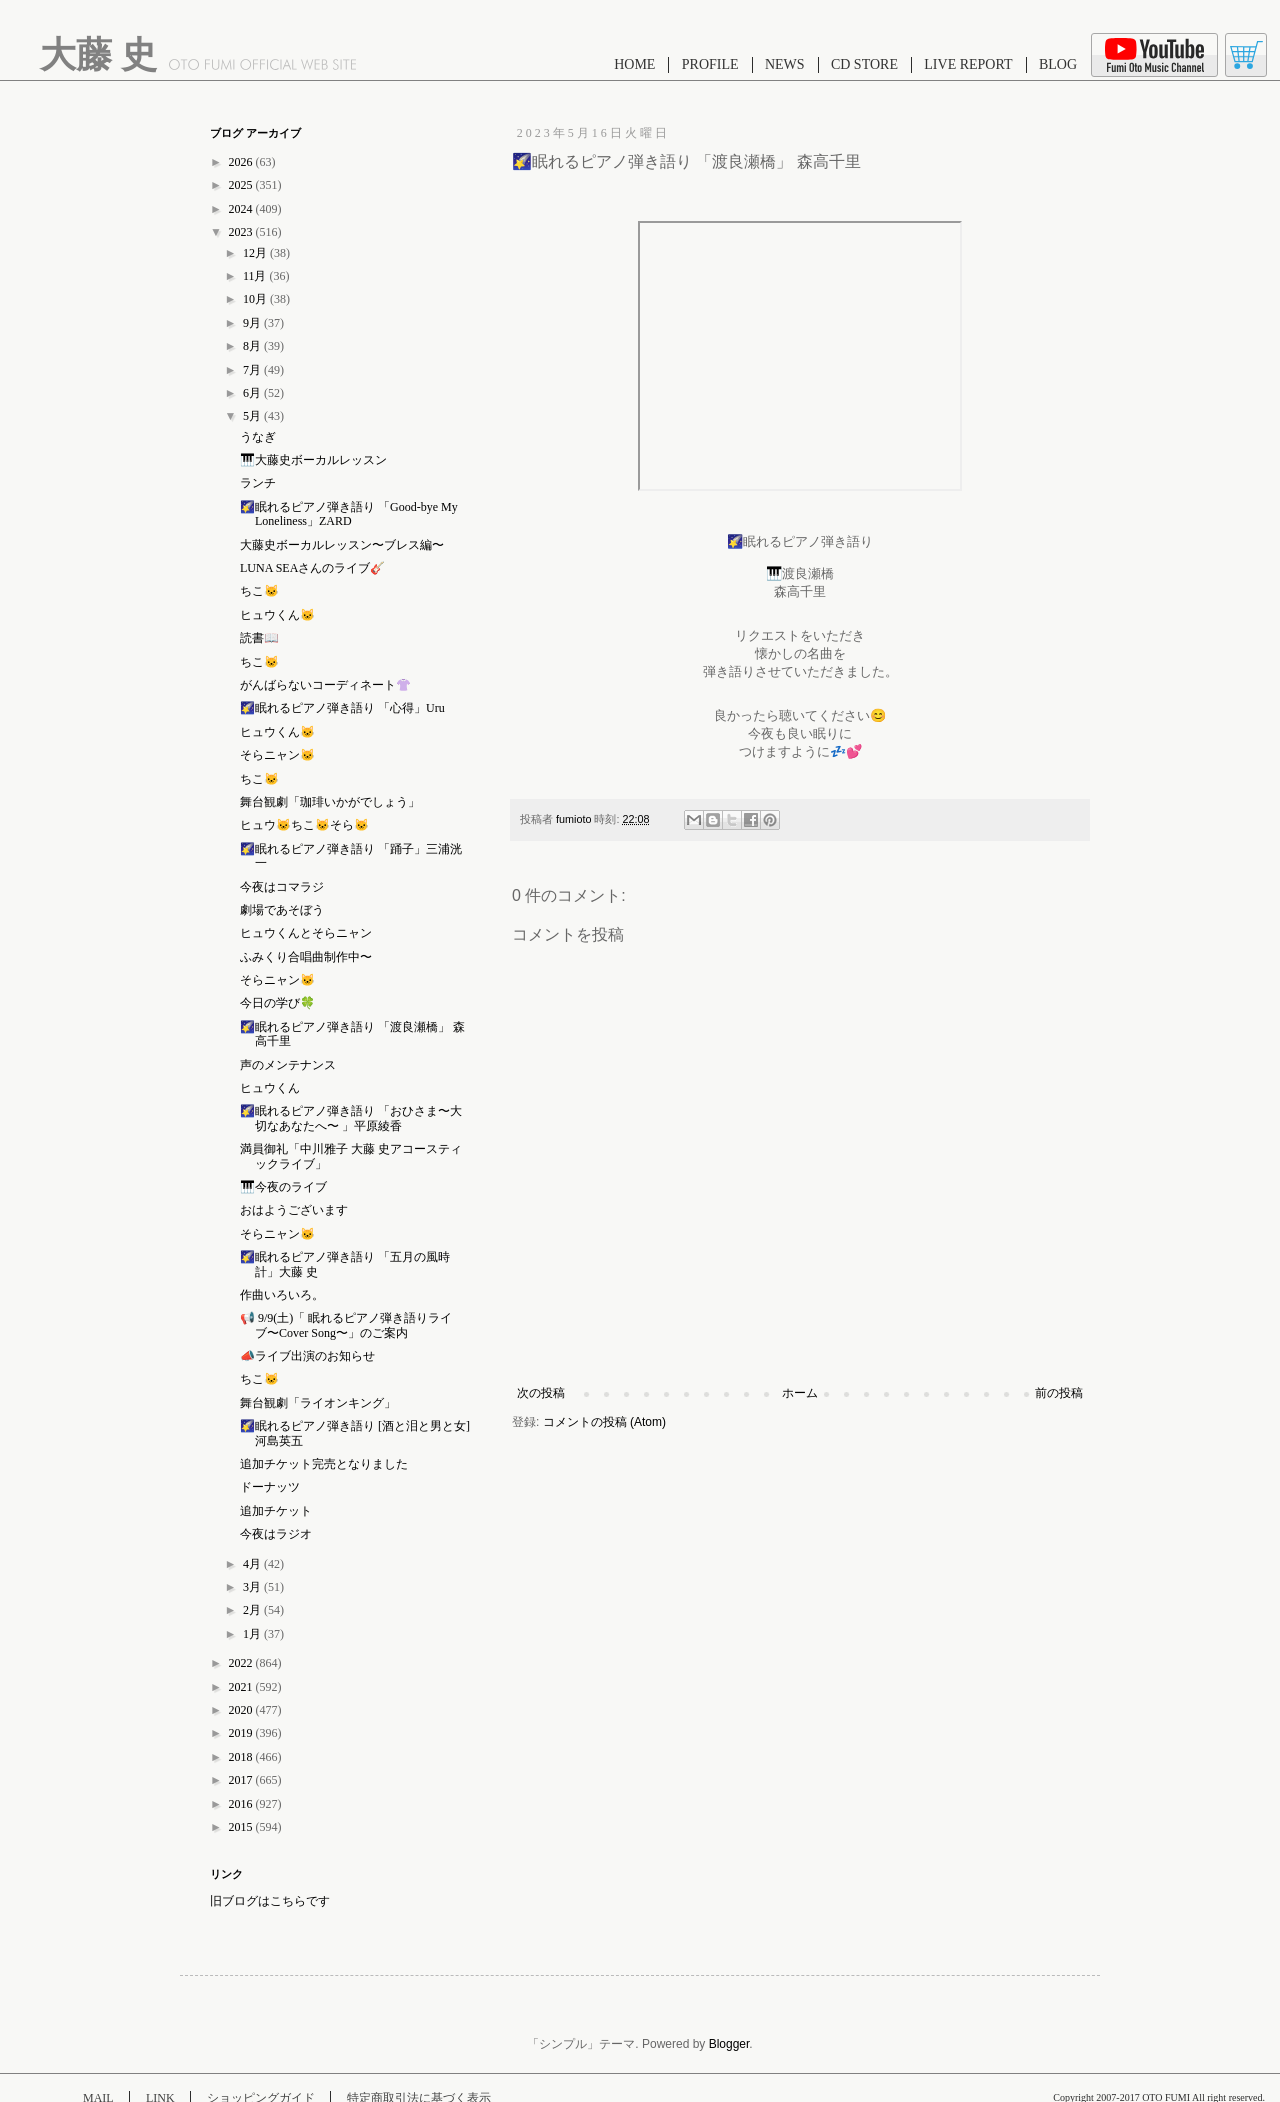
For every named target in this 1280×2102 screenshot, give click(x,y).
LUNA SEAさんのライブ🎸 (312, 568)
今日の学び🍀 (277, 1003)
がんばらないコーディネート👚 (325, 685)
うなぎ (258, 437)
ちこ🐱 (259, 591)
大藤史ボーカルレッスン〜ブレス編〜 (342, 545)
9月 (253, 323)
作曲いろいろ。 (282, 1295)
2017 (242, 1780)
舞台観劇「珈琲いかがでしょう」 (330, 802)
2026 (242, 162)
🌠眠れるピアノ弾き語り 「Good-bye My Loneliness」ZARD (349, 514)
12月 (256, 253)
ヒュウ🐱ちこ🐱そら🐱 (304, 825)
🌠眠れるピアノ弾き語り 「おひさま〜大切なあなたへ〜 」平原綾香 (351, 1118)
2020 (242, 1710)
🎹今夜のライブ (283, 1187)
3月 (253, 1587)
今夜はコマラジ (282, 887)
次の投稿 (541, 1393)
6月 (253, 393)
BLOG (1058, 64)
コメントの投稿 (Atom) (604, 1422)
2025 (242, 185)
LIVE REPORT (968, 64)
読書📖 (259, 638)
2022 (242, 1663)
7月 (253, 370)
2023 (242, 232)
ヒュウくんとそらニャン (306, 933)
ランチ (258, 483)
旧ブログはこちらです (270, 1901)
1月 (253, 1634)
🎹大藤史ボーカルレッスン (313, 460)
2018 (242, 1757)
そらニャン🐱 (277, 755)
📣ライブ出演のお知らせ (307, 1356)
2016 (242, 1804)
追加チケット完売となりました (324, 1464)
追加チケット (276, 1511)
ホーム (800, 1393)
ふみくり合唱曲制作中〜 (306, 957)
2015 (242, 1827)
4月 (253, 1564)
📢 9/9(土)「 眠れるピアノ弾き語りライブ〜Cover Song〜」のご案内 (346, 1325)
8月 (253, 346)
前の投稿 (1059, 1393)
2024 (242, 209)
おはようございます (294, 1210)
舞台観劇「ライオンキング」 (318, 1403)
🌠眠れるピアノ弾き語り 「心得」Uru (342, 708)
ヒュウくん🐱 (277, 615)
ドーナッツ (270, 1487)
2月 (253, 1610)
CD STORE (864, 64)
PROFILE (710, 64)
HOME (634, 64)
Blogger (729, 2044)
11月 (256, 276)
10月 (256, 299)
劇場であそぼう (282, 910)
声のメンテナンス (288, 1065)
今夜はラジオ (276, 1534)
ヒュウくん (270, 1088)
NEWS (785, 64)
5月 (253, 416)
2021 (242, 1687)
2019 (242, 1733)
